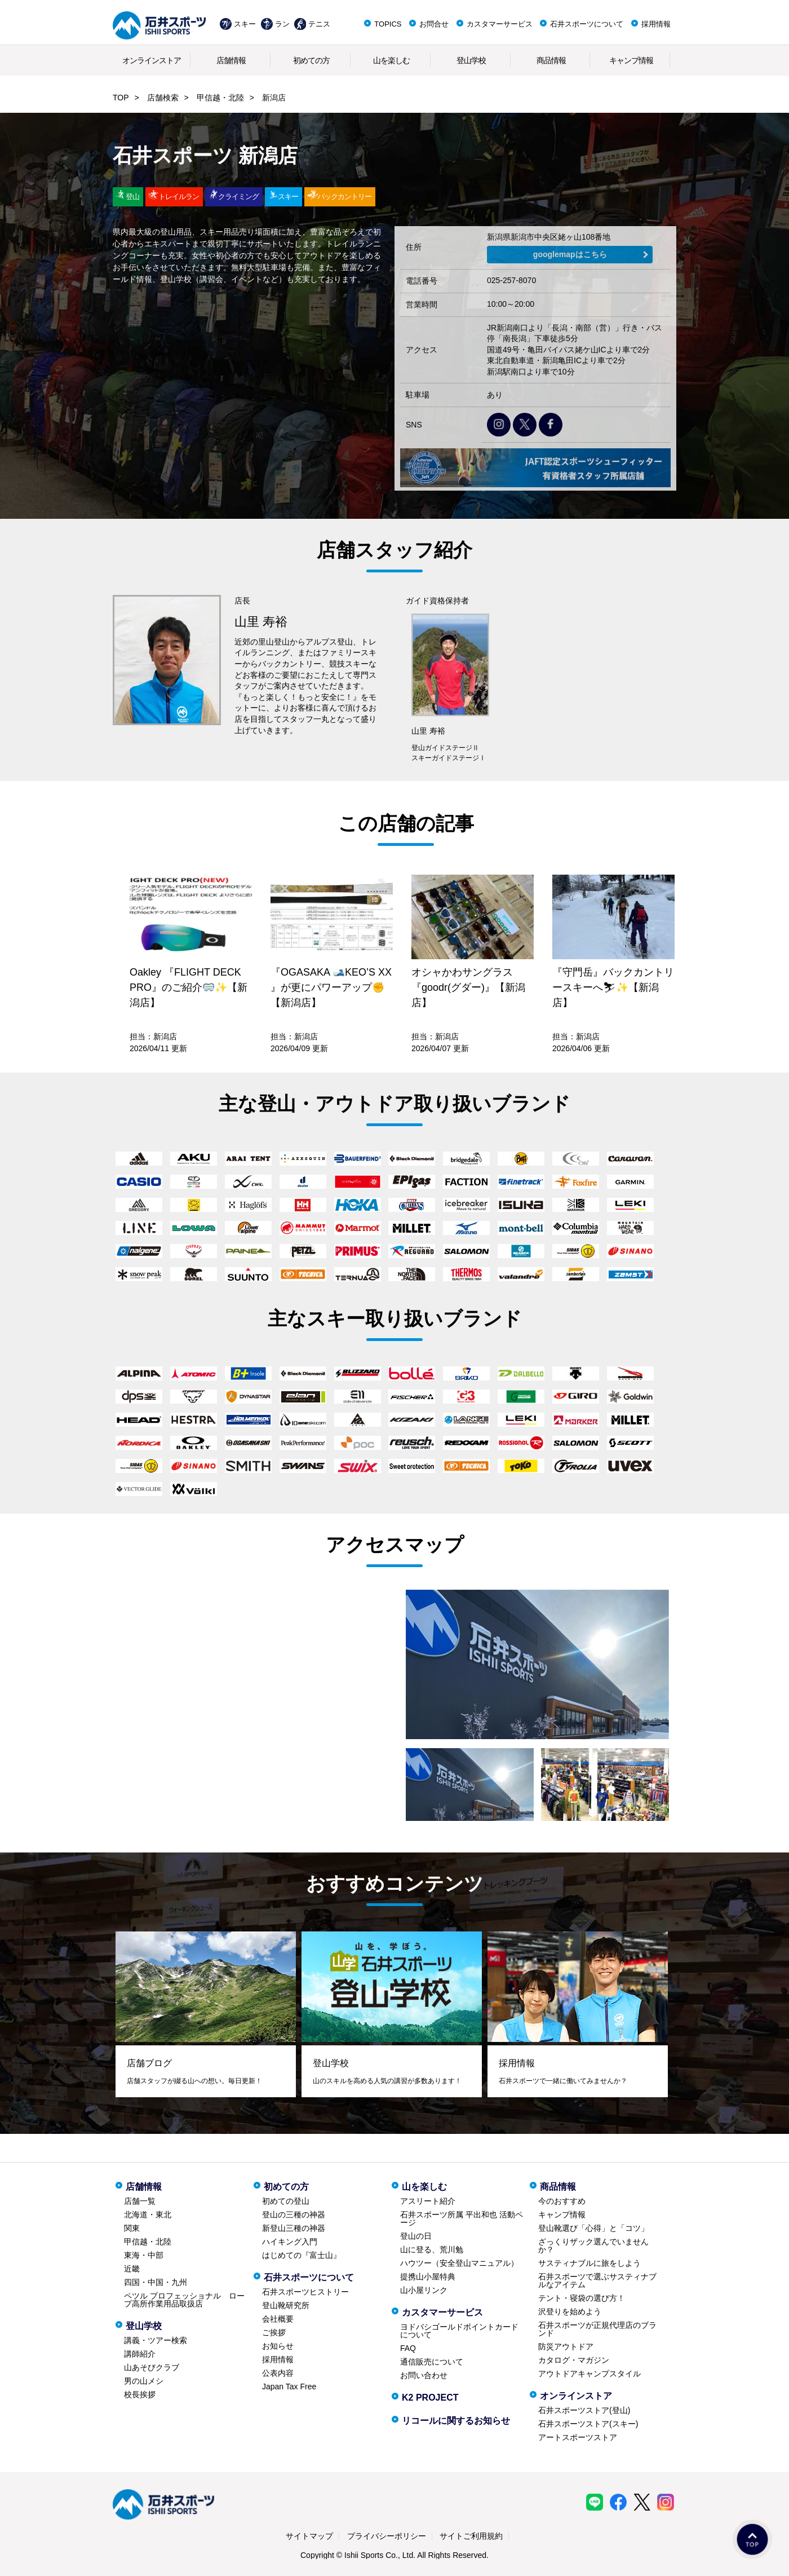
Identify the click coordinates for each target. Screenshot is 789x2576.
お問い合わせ (423, 2375)
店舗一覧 (140, 2201)
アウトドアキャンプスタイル (589, 2373)
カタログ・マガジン (573, 2360)
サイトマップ (309, 2535)
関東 (132, 2228)
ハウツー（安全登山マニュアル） (459, 2263)
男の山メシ (143, 2380)
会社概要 (278, 2318)
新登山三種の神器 (293, 2228)
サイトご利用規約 (471, 2535)
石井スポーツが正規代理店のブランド (597, 2329)
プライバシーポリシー (386, 2535)
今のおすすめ (562, 2201)
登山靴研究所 (285, 2305)
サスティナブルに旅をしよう (589, 2263)
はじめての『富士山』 (301, 2255)
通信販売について (431, 2361)
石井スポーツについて (586, 24)
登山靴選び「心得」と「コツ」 (593, 2228)
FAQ (408, 2348)
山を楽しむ (391, 60)
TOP (121, 97)
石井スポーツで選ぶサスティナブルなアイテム (597, 2280)
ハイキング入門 (289, 2241)
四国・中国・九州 (155, 2282)
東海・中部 (143, 2255)
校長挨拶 (140, 2394)
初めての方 (311, 60)
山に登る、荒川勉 (431, 2249)
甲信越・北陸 (220, 97)
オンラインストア (151, 60)
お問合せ (434, 24)
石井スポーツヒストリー (305, 2291)
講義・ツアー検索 (155, 2340)
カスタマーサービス (500, 24)
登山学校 (471, 60)
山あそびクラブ (151, 2367)
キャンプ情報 (631, 60)
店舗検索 (163, 97)
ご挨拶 (274, 2332)
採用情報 (656, 24)
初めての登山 (285, 2201)
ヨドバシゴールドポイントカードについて (459, 2330)
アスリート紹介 (427, 2201)
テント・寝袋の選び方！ (581, 2297)
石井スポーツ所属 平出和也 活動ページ (461, 2218)
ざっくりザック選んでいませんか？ (593, 2245)
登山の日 (416, 2235)
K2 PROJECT (430, 2397)
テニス (319, 24)
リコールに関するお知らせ (456, 2420)
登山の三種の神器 (293, 2214)
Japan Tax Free (289, 2386)
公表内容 (278, 2372)
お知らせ (278, 2345)
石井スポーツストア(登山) (584, 2410)
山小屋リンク (423, 2290)
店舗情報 (231, 60)
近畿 (132, 2268)
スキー (245, 24)
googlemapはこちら (570, 254)
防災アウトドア (565, 2346)
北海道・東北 (147, 2214)
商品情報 (551, 60)
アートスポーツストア (577, 2437)
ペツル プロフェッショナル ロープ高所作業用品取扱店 (184, 2299)
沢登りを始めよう (569, 2311)
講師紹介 (140, 2353)
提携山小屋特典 (427, 2276)
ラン (282, 24)
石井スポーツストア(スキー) (588, 2423)
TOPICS (387, 24)
